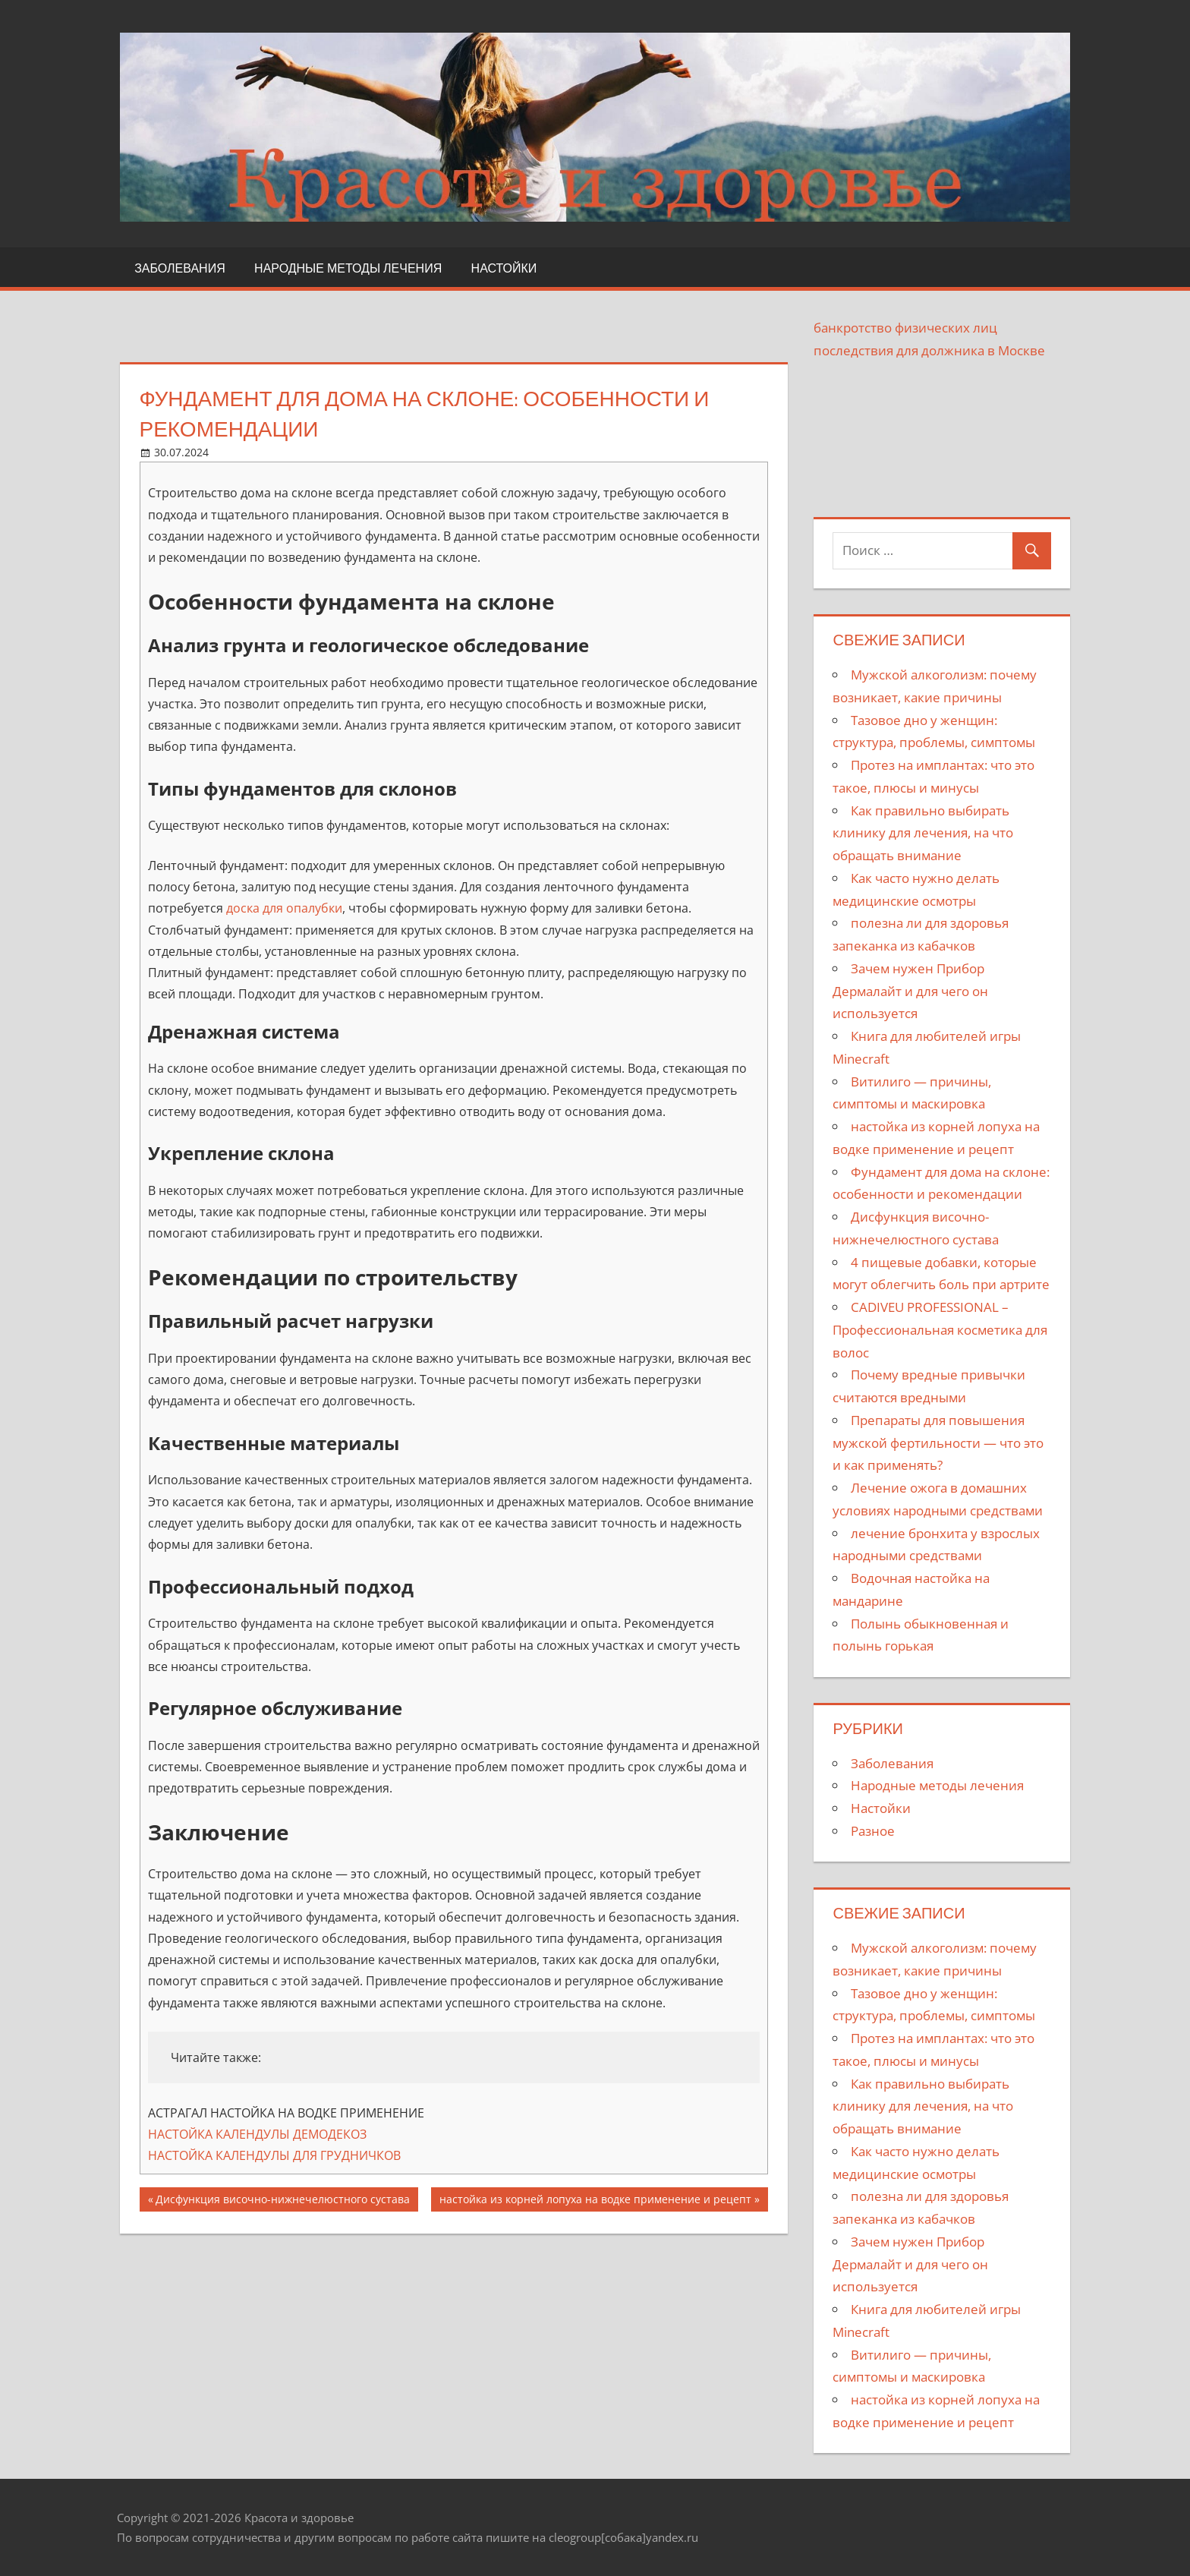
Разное (873, 1831)
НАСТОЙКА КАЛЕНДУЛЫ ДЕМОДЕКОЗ (257, 2134)
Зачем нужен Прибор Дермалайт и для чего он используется (910, 991)
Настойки (504, 268)
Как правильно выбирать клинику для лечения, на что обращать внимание (923, 833)
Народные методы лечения (348, 268)
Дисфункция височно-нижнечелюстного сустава (283, 2201)
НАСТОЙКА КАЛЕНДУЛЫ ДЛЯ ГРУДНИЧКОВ (274, 2155)
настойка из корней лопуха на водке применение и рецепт (595, 2201)
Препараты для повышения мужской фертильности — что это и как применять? (938, 1442)
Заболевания (179, 268)
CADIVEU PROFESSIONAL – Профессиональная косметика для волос (940, 1329)
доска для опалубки (284, 908)
